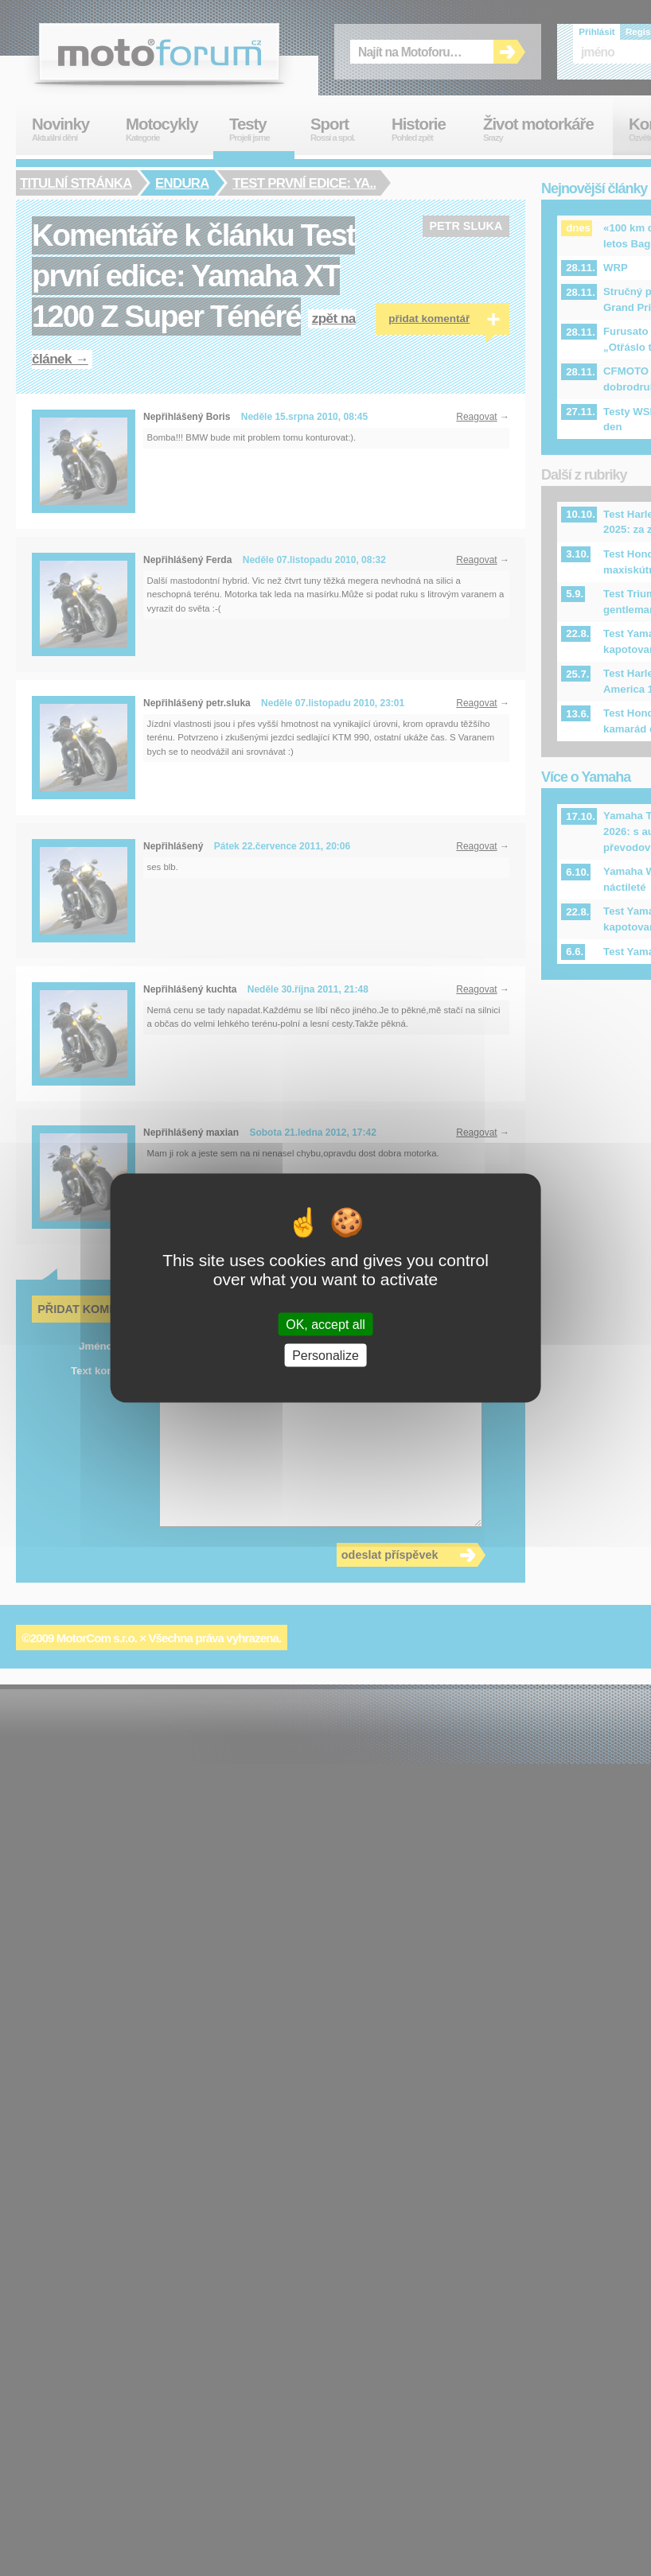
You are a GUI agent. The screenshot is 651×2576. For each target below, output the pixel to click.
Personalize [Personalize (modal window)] (325, 1355)
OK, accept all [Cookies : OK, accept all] (325, 1324)
